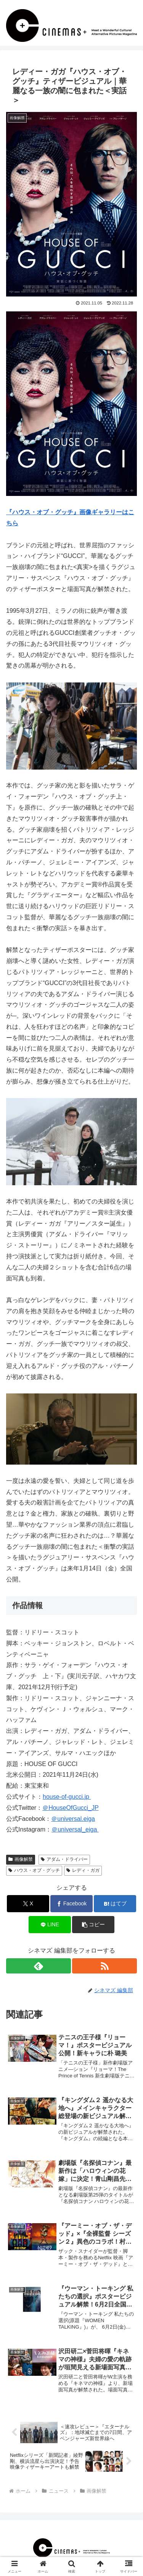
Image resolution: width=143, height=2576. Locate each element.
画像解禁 (20, 1859)
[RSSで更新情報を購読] (104, 1965)
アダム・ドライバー (64, 1859)
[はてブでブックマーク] (115, 1903)
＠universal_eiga (75, 1829)
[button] (93, 1924)
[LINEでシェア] (50, 1924)
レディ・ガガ (83, 1870)
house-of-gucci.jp (67, 1796)
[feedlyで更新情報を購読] (38, 1965)
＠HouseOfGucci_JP (70, 1807)
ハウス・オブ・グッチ (34, 1870)
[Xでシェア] (28, 1903)
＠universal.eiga (73, 1819)
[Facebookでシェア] (71, 1903)
